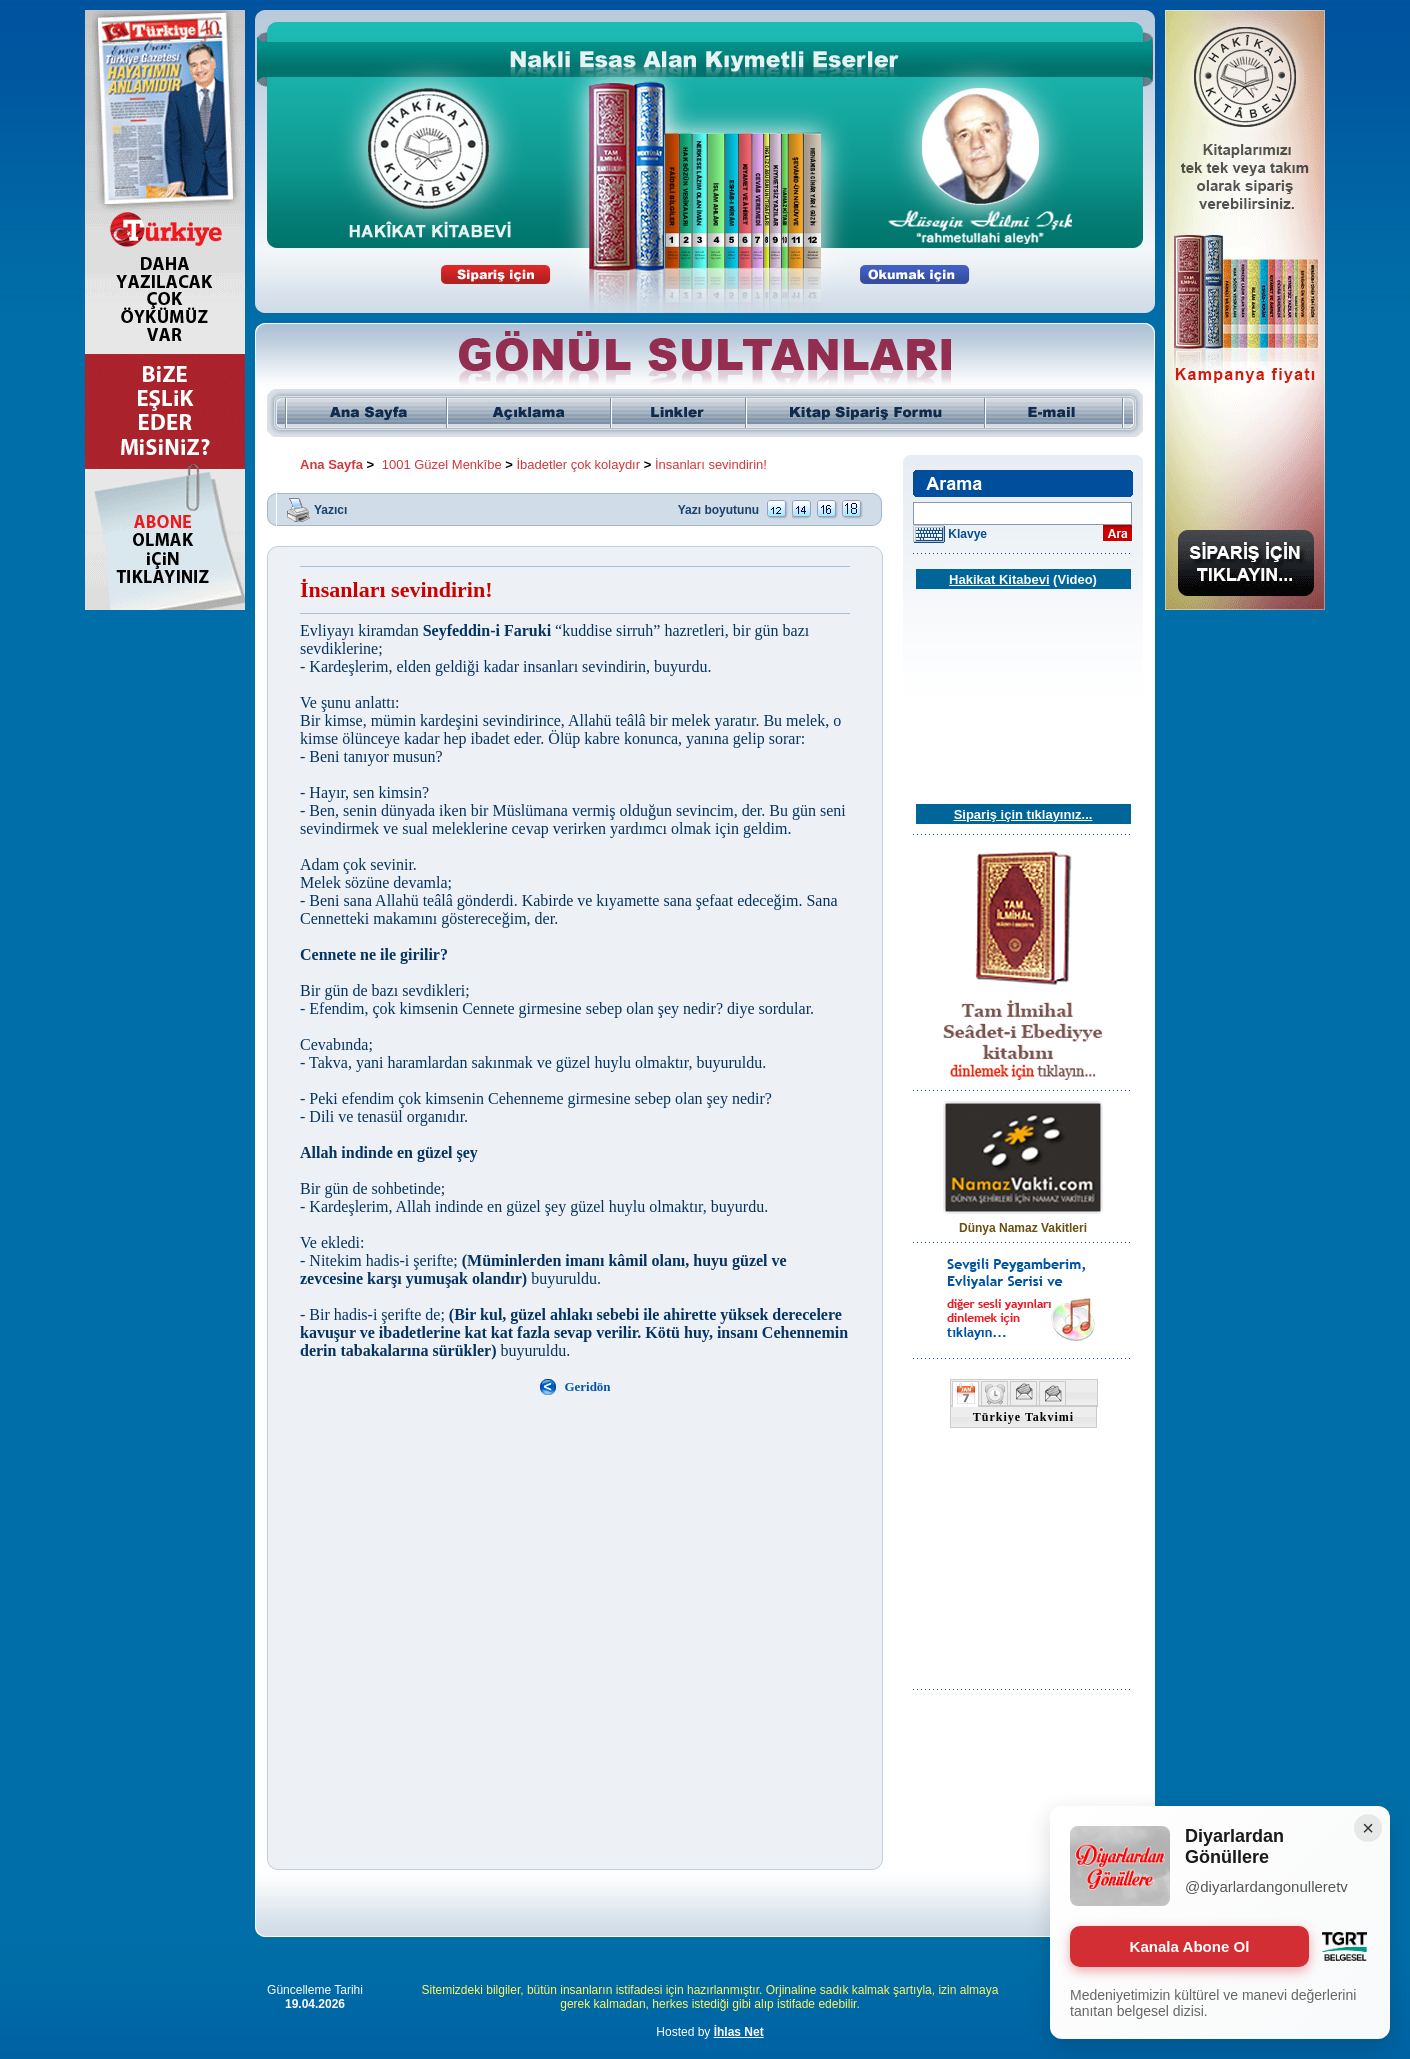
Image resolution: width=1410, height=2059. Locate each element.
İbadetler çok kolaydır (579, 464)
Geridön (587, 1386)
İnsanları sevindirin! (711, 464)
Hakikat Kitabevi (999, 579)
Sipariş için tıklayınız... (1023, 814)
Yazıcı (330, 509)
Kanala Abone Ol (1189, 1946)
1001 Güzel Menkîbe (442, 464)
